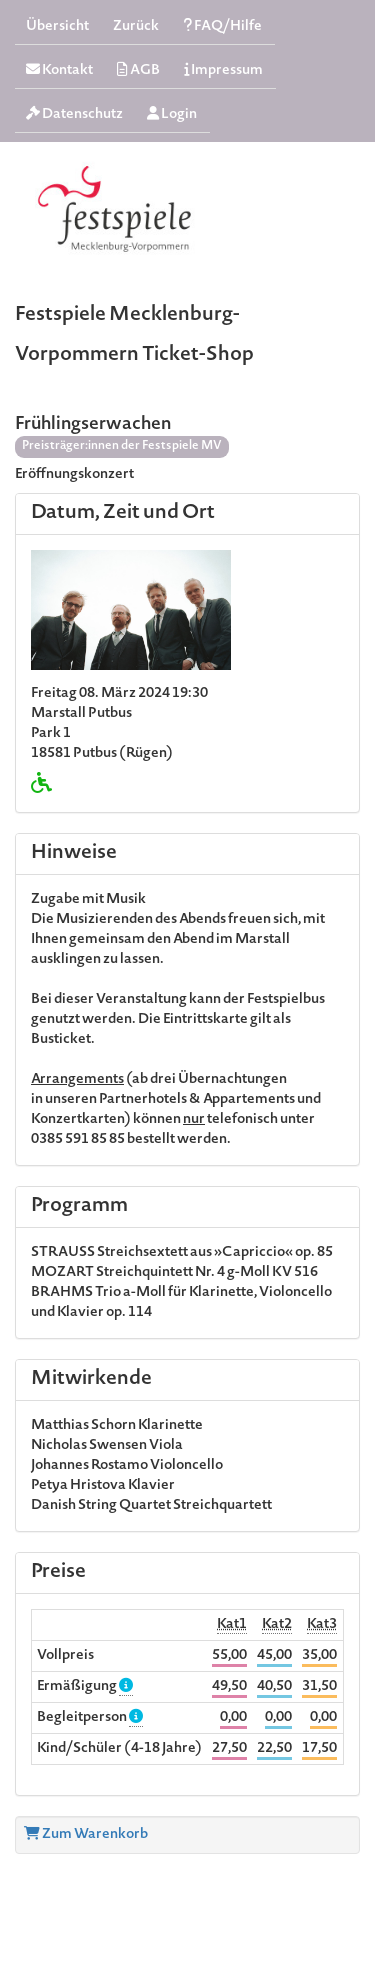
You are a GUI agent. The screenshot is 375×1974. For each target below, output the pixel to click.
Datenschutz (74, 114)
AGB (138, 70)
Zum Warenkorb (86, 1835)
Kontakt (59, 70)
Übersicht (57, 27)
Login (172, 114)
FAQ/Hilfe (222, 26)
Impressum (223, 70)
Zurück (136, 27)
